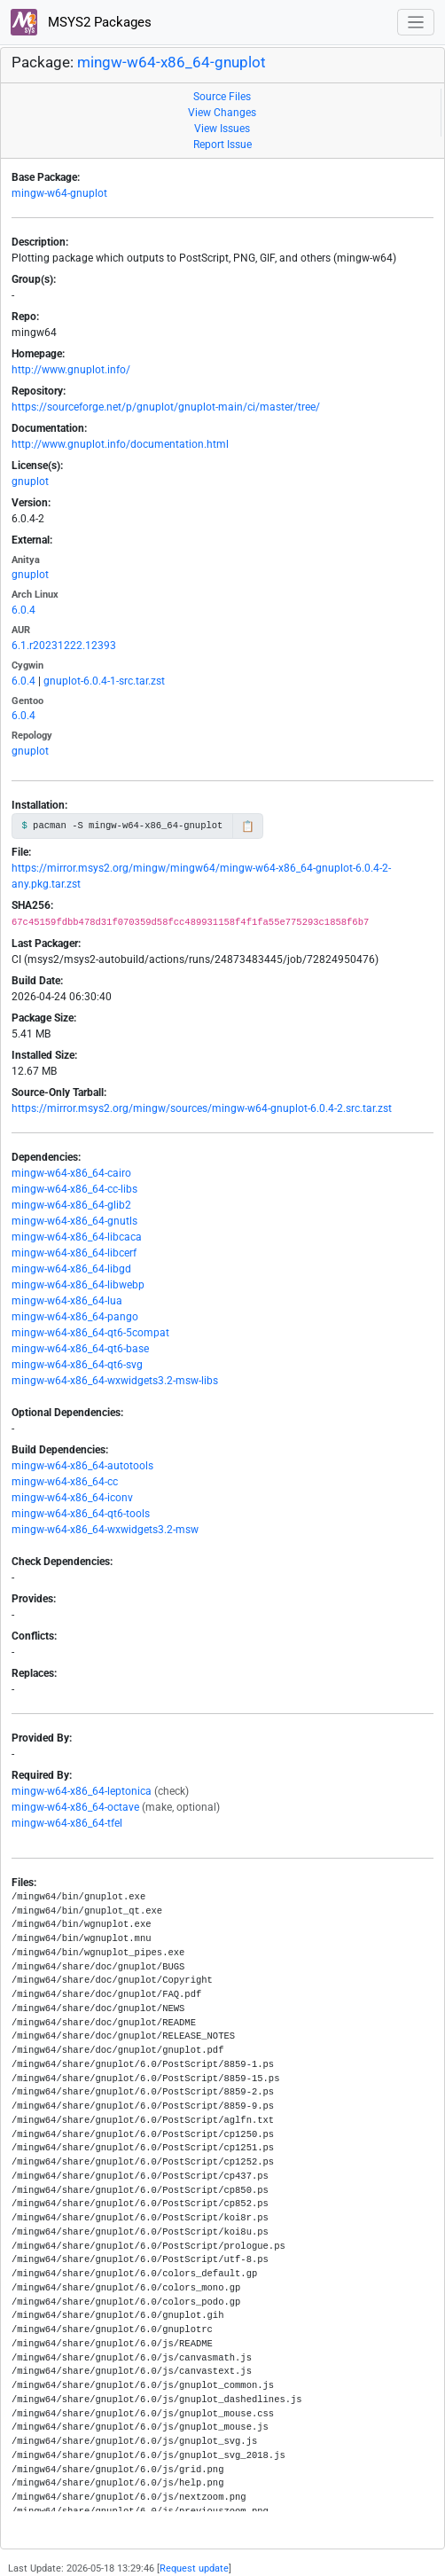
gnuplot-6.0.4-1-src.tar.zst (104, 681)
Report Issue (222, 144)
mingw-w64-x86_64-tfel (67, 1823)
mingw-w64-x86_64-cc (65, 1482)
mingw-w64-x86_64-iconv (72, 1498)
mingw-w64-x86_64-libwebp (78, 1285)
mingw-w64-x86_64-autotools (82, 1466)
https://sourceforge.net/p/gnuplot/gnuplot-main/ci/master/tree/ (166, 407)
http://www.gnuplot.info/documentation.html (120, 444)
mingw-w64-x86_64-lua (67, 1301)
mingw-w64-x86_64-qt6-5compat (90, 1333)
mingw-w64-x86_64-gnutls (74, 1221)
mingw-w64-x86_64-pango (75, 1317)
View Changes (222, 112)
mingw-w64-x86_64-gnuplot (171, 62)
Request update (194, 2568)
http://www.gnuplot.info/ (71, 370)
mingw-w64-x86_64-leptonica (82, 1791)
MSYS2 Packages (81, 22)
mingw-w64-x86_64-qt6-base (80, 1349)
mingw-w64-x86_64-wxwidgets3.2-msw (105, 1529)
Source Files (222, 96)
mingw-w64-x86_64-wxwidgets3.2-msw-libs (115, 1380)
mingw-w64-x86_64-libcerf (74, 1253)
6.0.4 (23, 610)
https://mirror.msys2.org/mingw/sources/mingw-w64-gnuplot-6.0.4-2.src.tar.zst (202, 1108)
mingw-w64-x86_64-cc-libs (74, 1189)
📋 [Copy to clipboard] (247, 826)
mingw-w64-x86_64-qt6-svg (77, 1364)
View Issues (222, 128)
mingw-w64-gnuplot (59, 193)
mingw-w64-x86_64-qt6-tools (81, 1513)
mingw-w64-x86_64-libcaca (77, 1237)
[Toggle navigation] (416, 22)
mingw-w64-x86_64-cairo (71, 1173)
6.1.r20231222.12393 (64, 645)
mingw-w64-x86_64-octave (75, 1807)
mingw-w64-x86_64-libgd (71, 1269)
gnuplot (30, 481)
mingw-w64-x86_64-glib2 (71, 1205)
